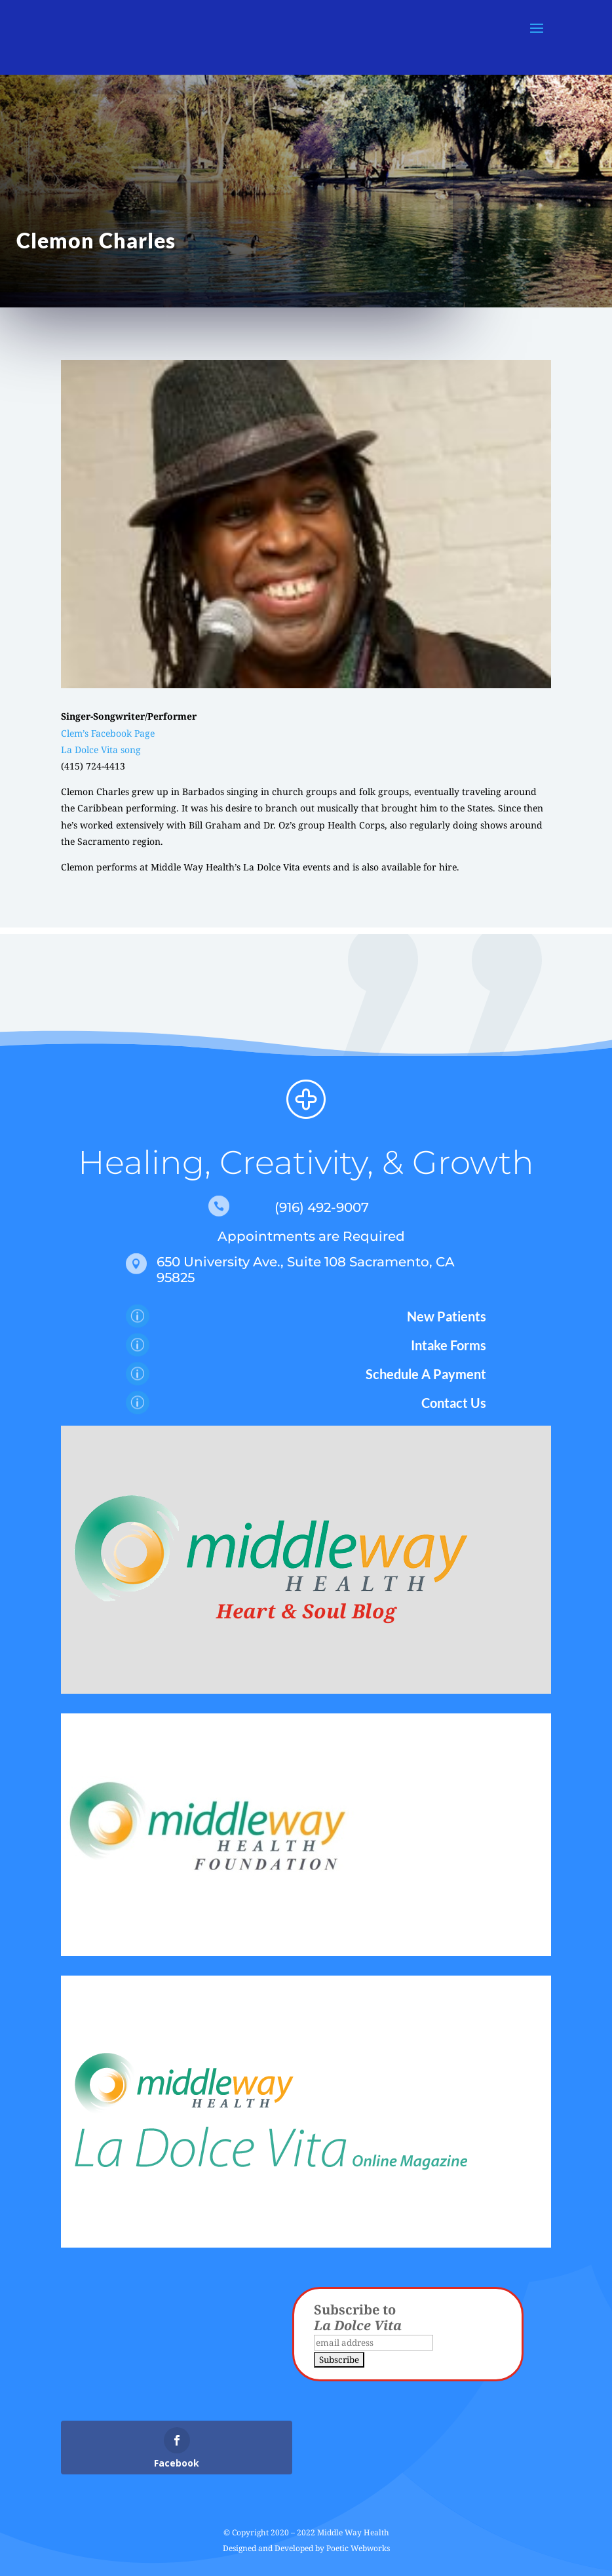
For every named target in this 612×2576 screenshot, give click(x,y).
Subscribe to (358, 2317)
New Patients (446, 1316)
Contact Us (453, 1403)
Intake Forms (448, 1345)
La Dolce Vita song (101, 749)
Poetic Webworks (358, 2548)
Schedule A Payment (426, 1374)
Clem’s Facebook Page (108, 733)
